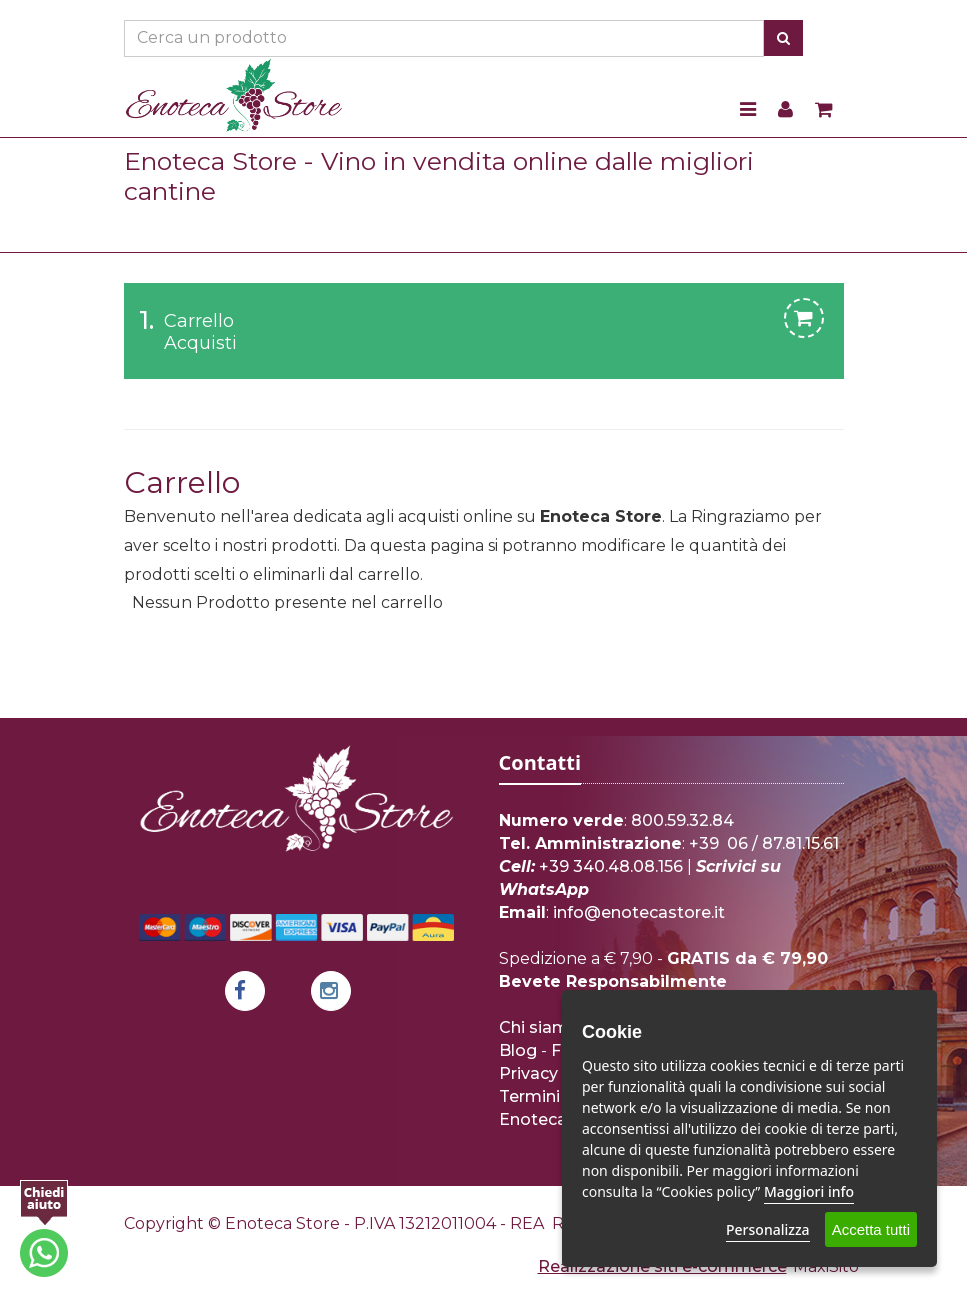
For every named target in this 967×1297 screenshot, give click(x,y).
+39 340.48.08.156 (611, 866)
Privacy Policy (555, 1073)
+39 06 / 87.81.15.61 (764, 843)
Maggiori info (809, 1191)
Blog (518, 1050)
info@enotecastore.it (639, 912)
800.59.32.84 (682, 820)
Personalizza (768, 1229)
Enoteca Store (557, 1119)
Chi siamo (539, 1027)
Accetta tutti (871, 1229)
